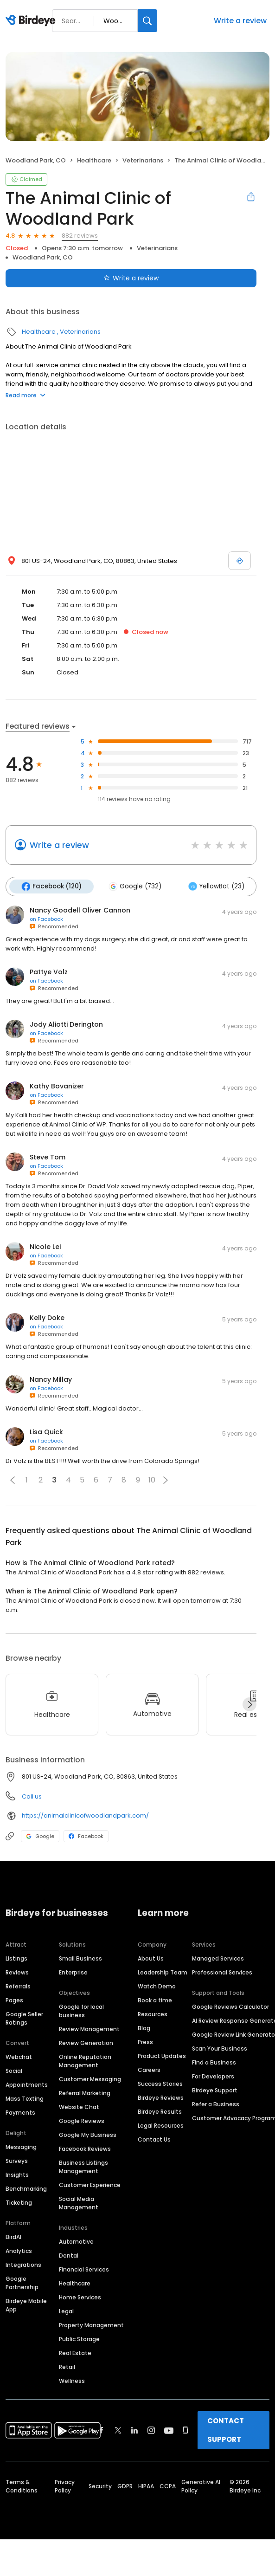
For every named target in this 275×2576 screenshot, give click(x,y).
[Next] (249, 1704)
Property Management (91, 2325)
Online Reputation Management (85, 2061)
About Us (151, 1958)
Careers (149, 2070)
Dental (68, 2255)
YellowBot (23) (216, 886)
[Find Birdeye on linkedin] (134, 2430)
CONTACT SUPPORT (225, 2430)
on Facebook (46, 919)
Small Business (80, 1958)
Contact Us (154, 2139)
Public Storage (79, 2339)
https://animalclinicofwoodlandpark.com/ (85, 1815)
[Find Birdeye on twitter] (118, 2430)
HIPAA (146, 2486)
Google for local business (81, 2011)
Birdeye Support (214, 2090)
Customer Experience (90, 2185)
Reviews (17, 1972)
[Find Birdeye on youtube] (168, 2430)
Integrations (23, 2265)
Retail (67, 2367)
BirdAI (13, 2237)
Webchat (19, 2057)
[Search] (147, 20)
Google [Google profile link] (40, 1836)
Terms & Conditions (22, 2486)
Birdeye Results (160, 2112)
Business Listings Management (83, 2167)
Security (100, 2486)
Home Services (80, 2297)
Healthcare (94, 160)
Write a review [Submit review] (131, 278)
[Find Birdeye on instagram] (151, 2430)
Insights (17, 2175)
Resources (152, 2014)
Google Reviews (81, 2121)
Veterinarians (142, 160)
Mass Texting (25, 2099)
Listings (16, 1958)
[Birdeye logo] (32, 20)
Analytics (19, 2251)
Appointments (27, 2085)
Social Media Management (78, 2203)
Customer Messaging (90, 2079)
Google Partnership (22, 2283)
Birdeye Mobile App (26, 2305)
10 (151, 1480)
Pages (14, 2000)
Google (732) (135, 886)
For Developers (213, 2076)
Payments (20, 2112)
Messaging (21, 2147)
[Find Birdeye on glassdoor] (185, 2430)
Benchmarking (26, 2189)
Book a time (155, 2000)
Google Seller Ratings (24, 2018)
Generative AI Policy (200, 2486)
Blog (144, 2028)
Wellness (72, 2381)
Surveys (17, 2161)
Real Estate (75, 2353)
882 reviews (80, 235)
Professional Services (222, 1972)
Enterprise (73, 1972)
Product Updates (162, 2056)
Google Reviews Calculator (230, 2007)
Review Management (89, 2029)
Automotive (76, 2242)
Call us (32, 1796)
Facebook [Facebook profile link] (86, 1836)
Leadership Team (162, 1972)
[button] (12, 1480)
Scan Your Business (219, 2048)
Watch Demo (157, 1986)
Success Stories (160, 2084)
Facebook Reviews (85, 2149)
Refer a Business (215, 2104)
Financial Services (84, 2269)
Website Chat (79, 2107)
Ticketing (19, 2203)
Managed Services (218, 1958)
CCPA (168, 2486)
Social (14, 2071)
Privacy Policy (65, 2486)
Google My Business (87, 2135)
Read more (25, 395)
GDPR (125, 2486)
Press (145, 2042)
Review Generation (86, 2043)
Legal (66, 2311)
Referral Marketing (84, 2093)
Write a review (240, 20)
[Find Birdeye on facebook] (101, 2430)
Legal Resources (161, 2125)
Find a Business (214, 2062)
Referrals (18, 1986)
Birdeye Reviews (161, 2098)
